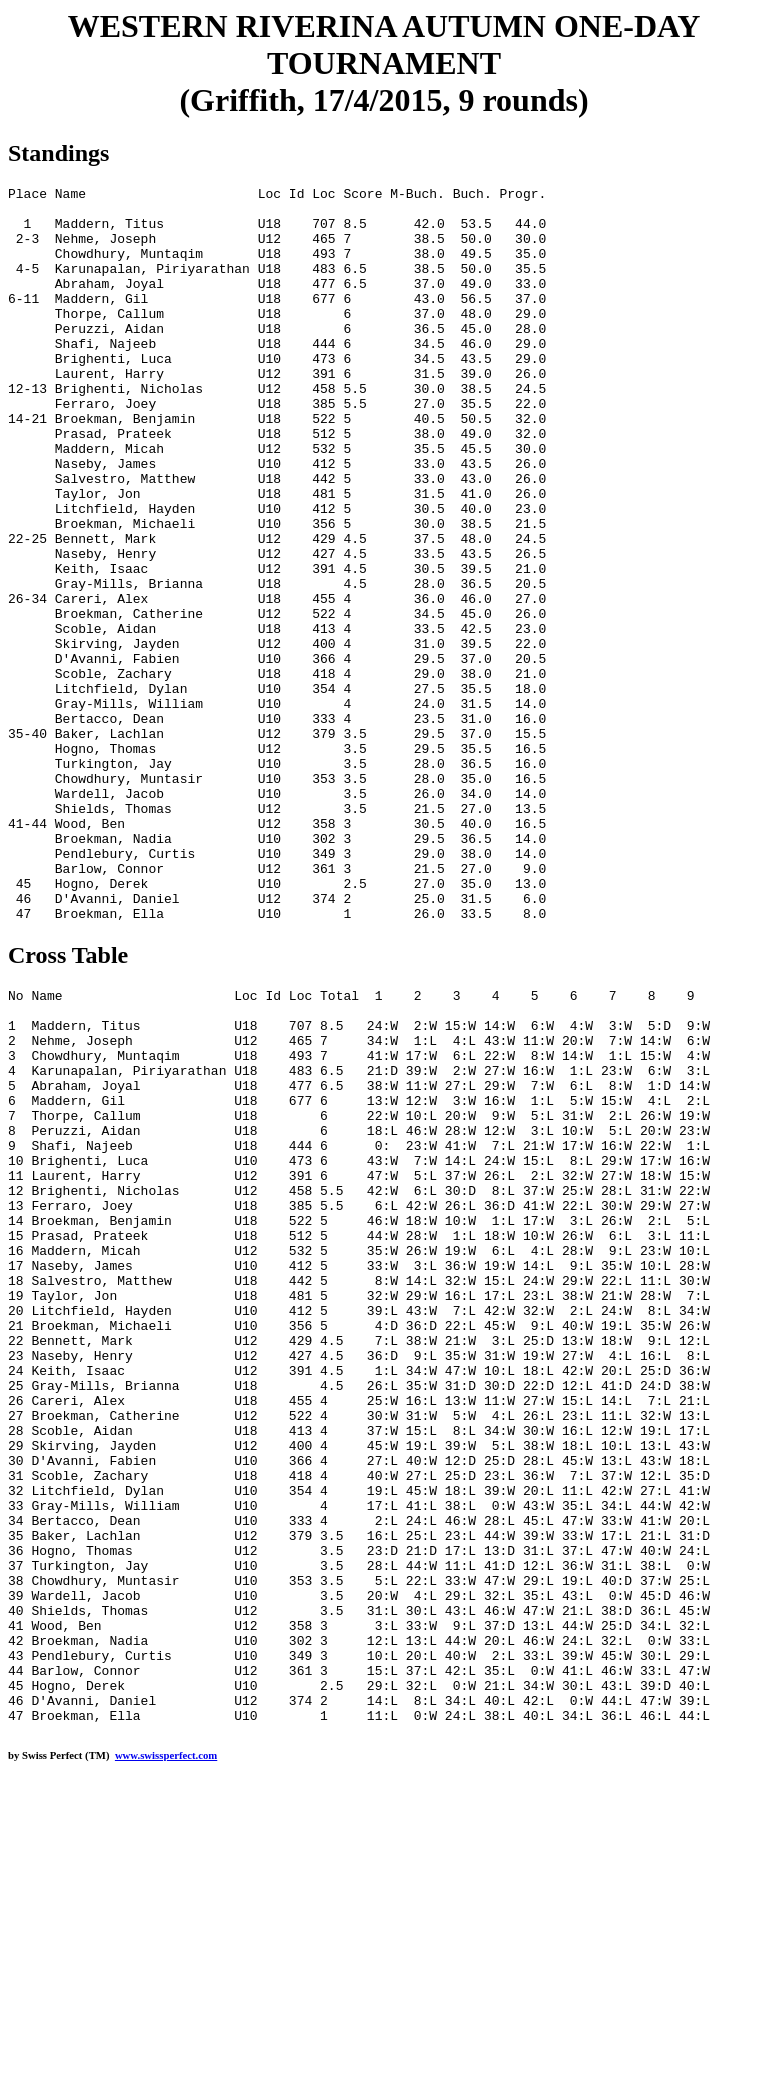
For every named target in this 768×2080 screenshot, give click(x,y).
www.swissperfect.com (166, 2049)
